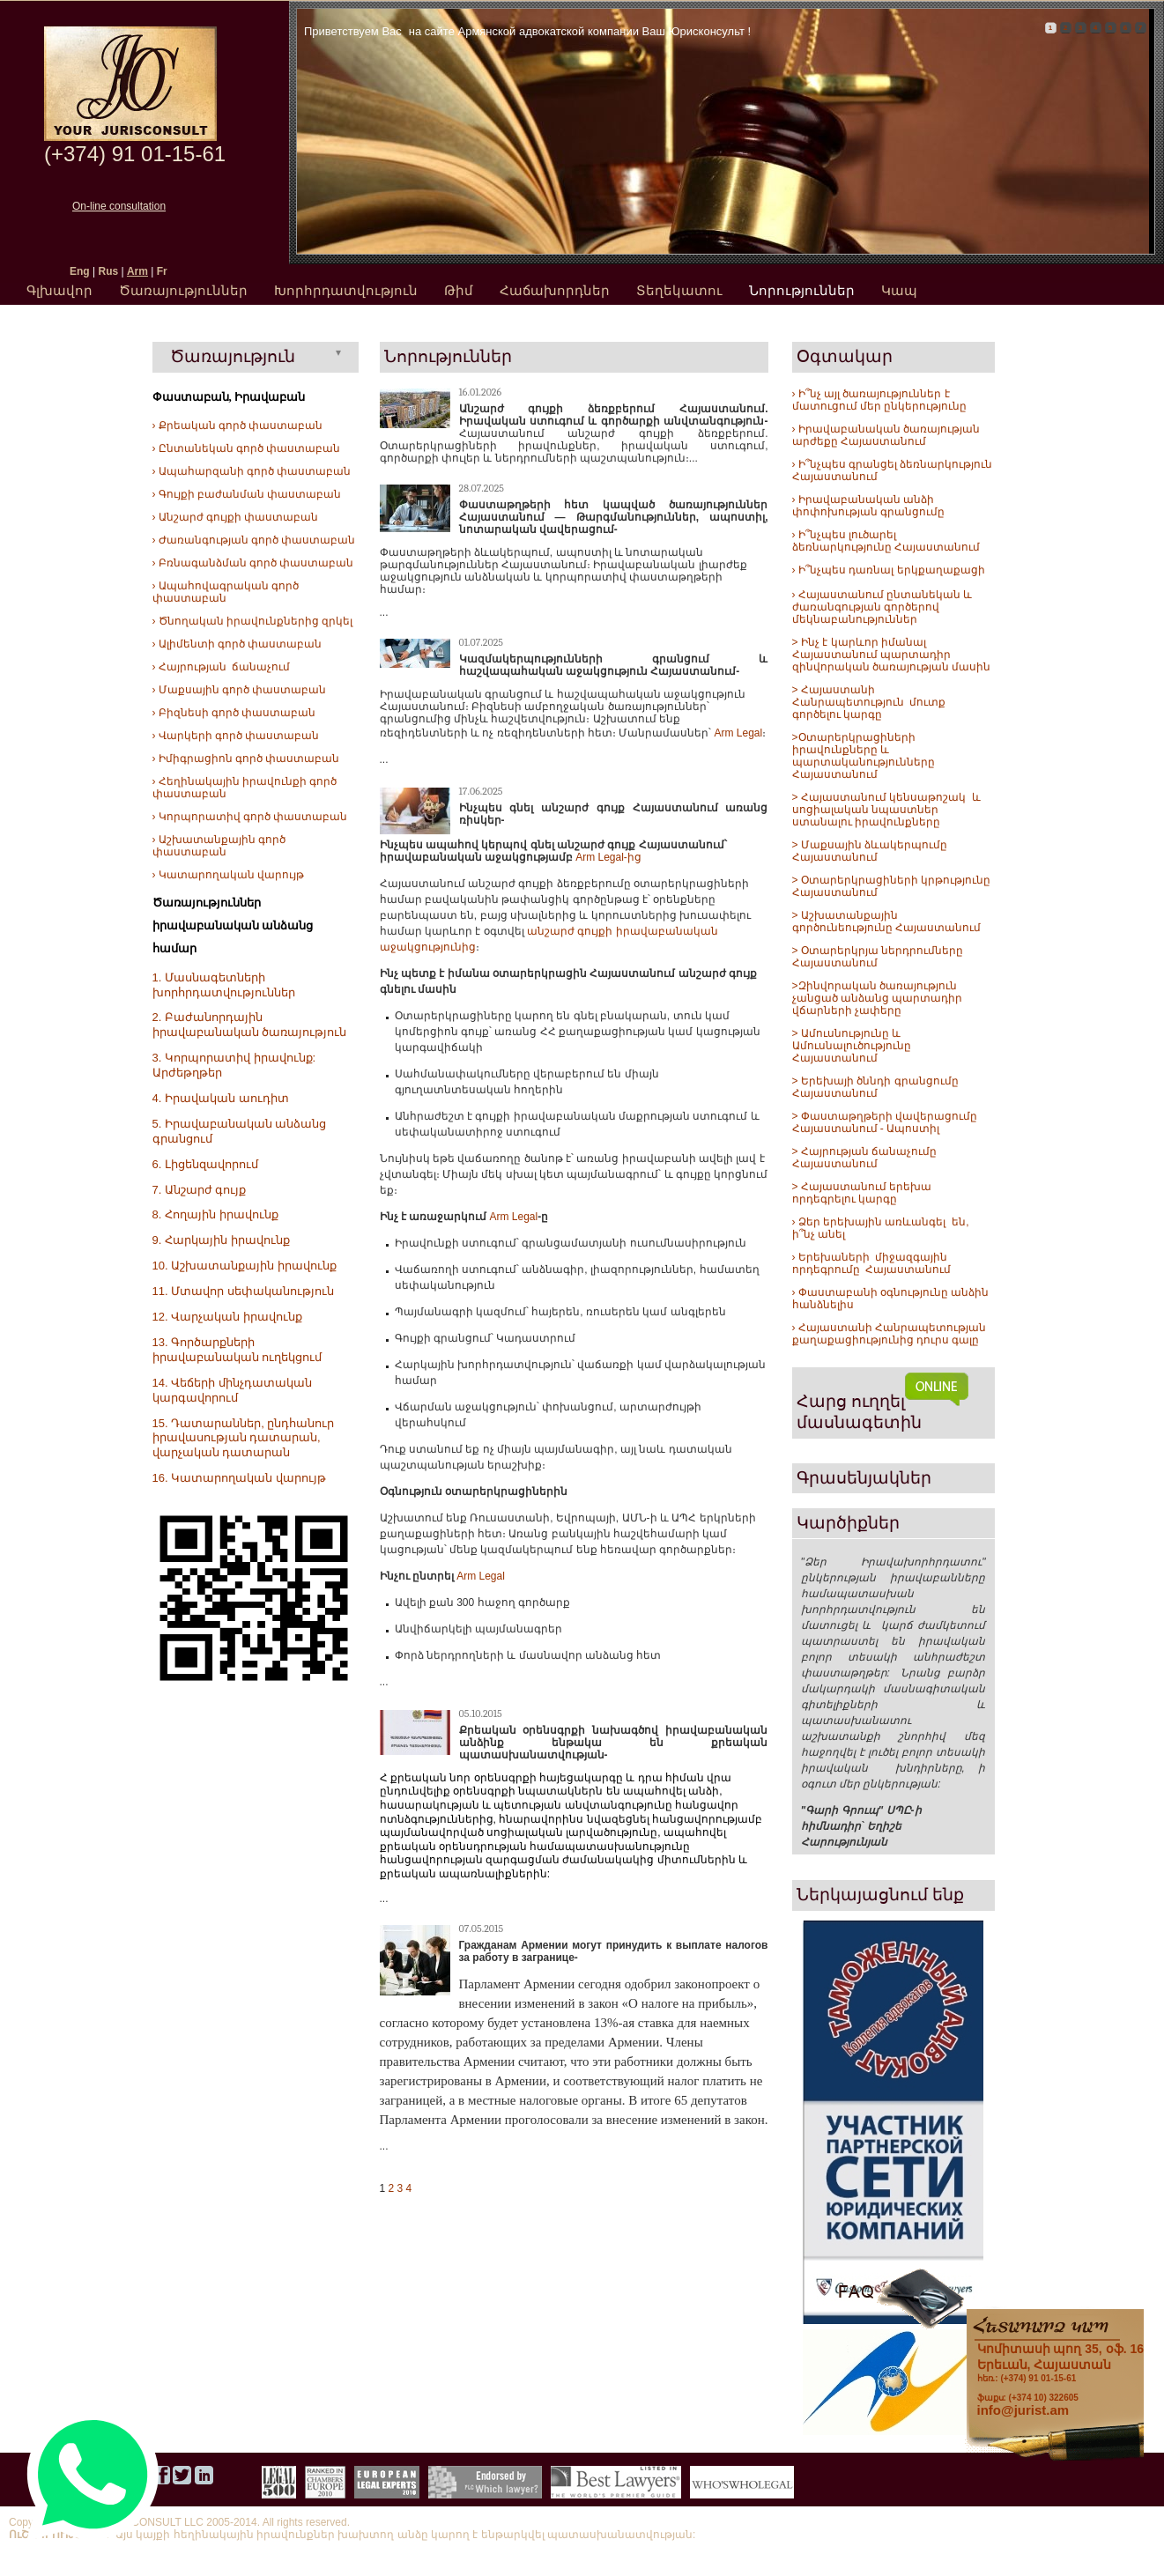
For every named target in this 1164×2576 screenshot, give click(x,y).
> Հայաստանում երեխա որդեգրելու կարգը (862, 1193)
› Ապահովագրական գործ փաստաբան (226, 592)
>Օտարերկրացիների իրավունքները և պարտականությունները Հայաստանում (863, 756)
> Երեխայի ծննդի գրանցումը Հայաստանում (875, 1087)
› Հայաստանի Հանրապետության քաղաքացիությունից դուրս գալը (889, 1333)
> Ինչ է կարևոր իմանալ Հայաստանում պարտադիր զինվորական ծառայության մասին (891, 654)
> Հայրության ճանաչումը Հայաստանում (865, 1157)
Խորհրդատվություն (346, 290)
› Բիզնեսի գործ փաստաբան (234, 713)
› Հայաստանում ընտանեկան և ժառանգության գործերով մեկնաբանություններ (882, 606)
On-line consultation (119, 206)
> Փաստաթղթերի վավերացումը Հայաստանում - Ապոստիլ (886, 1122)
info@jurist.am (1023, 2409)
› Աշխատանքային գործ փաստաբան (219, 845)
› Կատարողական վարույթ (228, 875)
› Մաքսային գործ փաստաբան (239, 690)
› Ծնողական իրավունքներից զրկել (252, 621)
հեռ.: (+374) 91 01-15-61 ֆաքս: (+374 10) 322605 (1060, 2372)
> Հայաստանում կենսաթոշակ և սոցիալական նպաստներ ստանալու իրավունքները (886, 809)
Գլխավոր (59, 290)
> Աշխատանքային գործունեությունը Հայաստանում (886, 921)
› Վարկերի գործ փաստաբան (236, 735)
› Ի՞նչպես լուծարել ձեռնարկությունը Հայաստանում (886, 541)
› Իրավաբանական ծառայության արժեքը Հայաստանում (886, 435)
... (384, 612)
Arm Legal (739, 733)
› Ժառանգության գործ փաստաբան (254, 540)
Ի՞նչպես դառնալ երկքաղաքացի (890, 570)
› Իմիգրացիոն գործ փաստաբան (246, 758)
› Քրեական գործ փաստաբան (237, 425)
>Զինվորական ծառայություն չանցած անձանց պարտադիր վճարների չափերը (877, 998)
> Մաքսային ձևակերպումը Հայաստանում (870, 851)
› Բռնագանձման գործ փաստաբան (253, 563)
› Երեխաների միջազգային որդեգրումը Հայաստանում (872, 1263)
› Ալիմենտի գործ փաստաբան (237, 644)
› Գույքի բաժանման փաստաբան (247, 494)
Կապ (899, 290)
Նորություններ (802, 290)
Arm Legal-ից (608, 857)
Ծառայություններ (183, 290)
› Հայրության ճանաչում (221, 667)
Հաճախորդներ (555, 290)
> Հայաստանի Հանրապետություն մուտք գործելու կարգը (869, 702)
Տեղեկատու (679, 290)
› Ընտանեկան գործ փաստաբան (246, 448)
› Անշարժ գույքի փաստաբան (235, 517)
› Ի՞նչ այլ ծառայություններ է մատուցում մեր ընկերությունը (880, 400)
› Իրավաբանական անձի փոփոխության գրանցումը (868, 505)
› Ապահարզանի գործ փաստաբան (252, 471)
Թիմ (458, 290)
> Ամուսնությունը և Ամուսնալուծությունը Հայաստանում (853, 1045)
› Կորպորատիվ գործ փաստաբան (250, 817)
